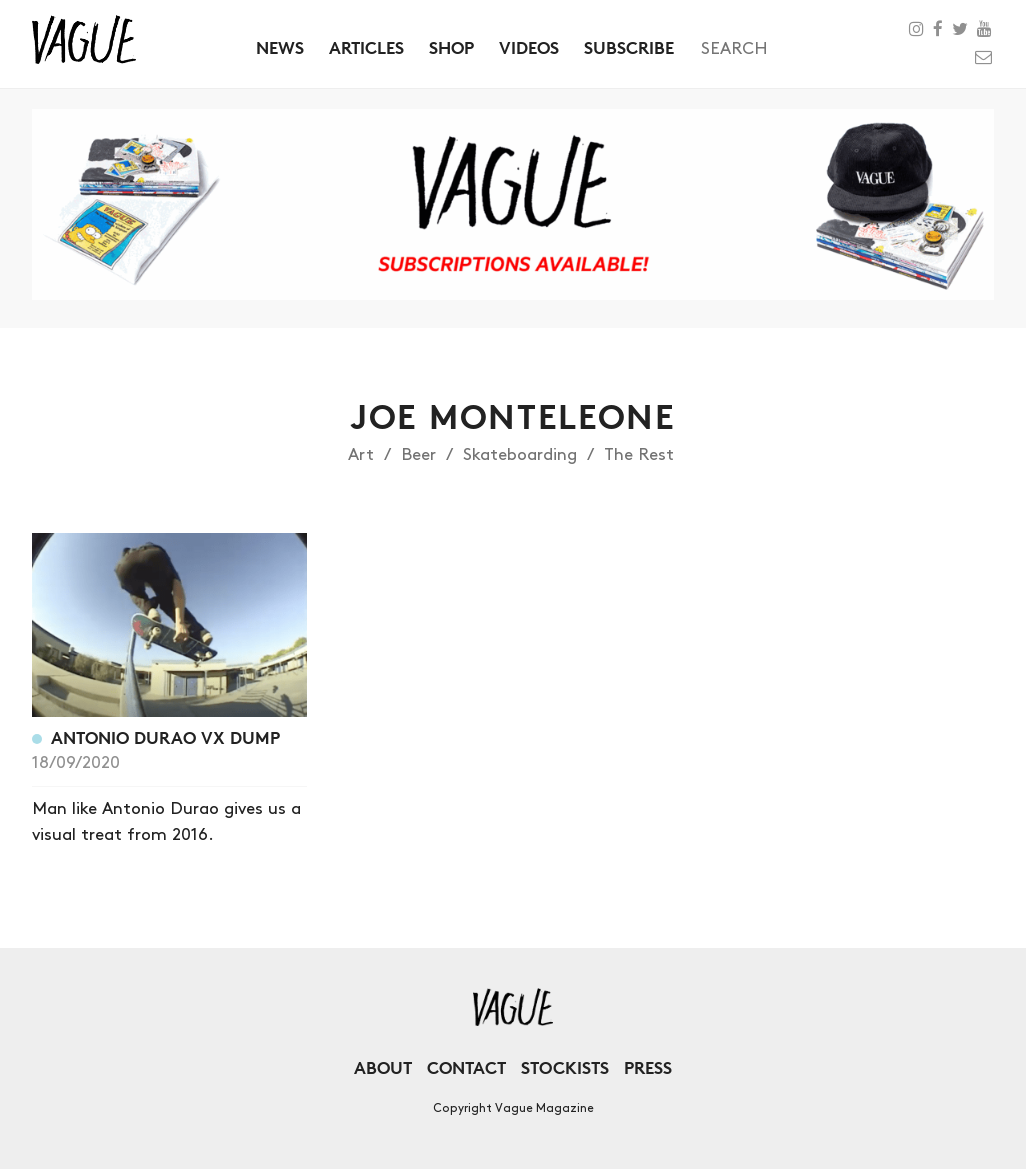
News (280, 47)
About (383, 1067)
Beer (418, 455)
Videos (529, 47)
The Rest (639, 455)
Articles (366, 47)
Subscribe (629, 47)
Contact (466, 1067)
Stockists (565, 1067)
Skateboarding (520, 455)
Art (361, 455)
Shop (451, 47)
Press (648, 1067)
